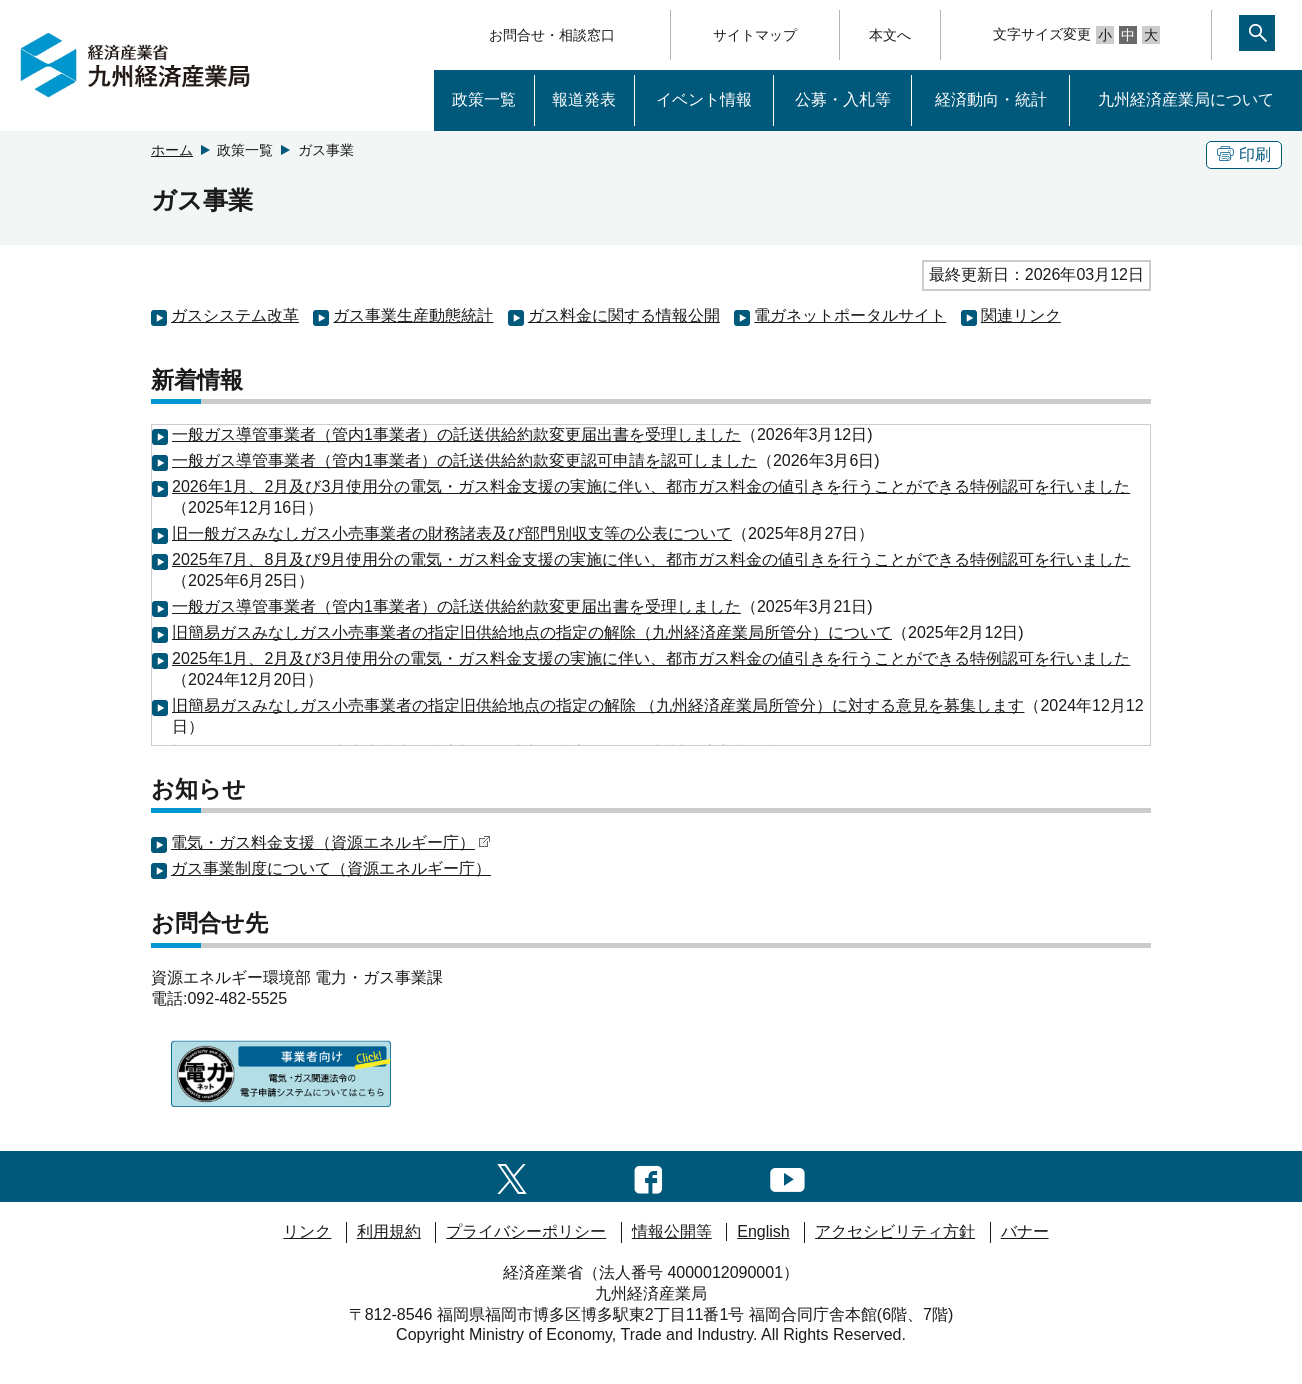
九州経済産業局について (1186, 99)
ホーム (172, 150)
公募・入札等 (843, 99)
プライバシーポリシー (526, 1231)
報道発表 (584, 99)
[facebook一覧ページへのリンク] (648, 1175)
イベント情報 (704, 99)
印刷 (1244, 154)
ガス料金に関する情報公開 (624, 315)
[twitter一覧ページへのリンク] (512, 1175)
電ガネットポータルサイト (850, 315)
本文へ (890, 35)
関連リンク (1021, 315)
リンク (307, 1231)
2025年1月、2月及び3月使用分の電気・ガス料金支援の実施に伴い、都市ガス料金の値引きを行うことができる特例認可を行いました (651, 658)
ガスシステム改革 (235, 315)
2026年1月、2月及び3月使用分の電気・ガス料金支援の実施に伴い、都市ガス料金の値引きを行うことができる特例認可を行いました (651, 486)
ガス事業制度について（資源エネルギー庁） (331, 868)
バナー (1025, 1231)
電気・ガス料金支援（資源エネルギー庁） (331, 842)
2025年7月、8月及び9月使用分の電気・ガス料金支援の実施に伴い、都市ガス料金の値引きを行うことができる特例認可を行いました (651, 559)
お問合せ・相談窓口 (552, 35)
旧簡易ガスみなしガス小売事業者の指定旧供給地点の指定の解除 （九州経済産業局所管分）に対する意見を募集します (598, 705)
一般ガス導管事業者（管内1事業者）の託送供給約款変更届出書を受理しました (456, 434)
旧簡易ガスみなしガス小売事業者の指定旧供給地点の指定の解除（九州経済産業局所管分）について (532, 632)
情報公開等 (672, 1231)
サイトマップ (755, 35)
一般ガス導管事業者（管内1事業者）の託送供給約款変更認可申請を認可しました (464, 460)
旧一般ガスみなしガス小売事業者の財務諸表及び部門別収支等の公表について (452, 533)
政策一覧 (484, 99)
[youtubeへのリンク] (787, 1175)
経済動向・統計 (991, 99)
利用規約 (389, 1231)
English (763, 1231)
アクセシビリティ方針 (895, 1231)
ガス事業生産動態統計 (413, 315)
